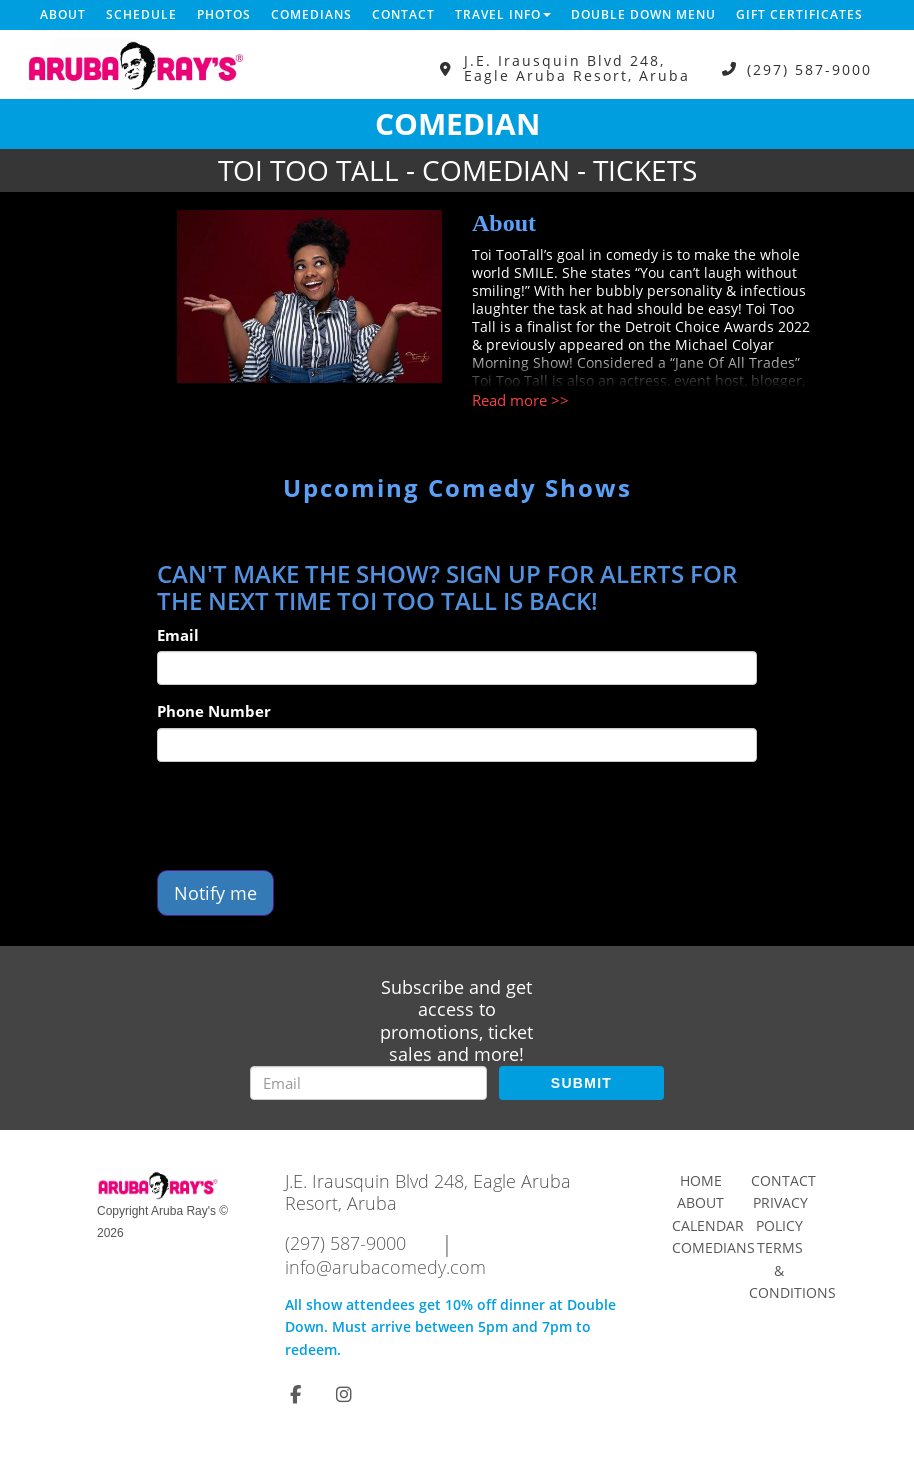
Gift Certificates (799, 14)
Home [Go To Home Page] (701, 1180)
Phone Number (214, 711)
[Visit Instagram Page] (344, 1394)
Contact (403, 14)
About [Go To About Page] (700, 1202)
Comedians (311, 14)
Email (178, 635)
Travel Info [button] (503, 14)
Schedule (141, 14)
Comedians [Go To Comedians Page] (713, 1247)
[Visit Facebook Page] (295, 1394)
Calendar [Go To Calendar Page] (708, 1225)
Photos (224, 14)
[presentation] (309, 816)
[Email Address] (368, 1083)
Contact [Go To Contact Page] (783, 1180)
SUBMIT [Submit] (581, 1083)
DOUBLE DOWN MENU (643, 14)
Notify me (215, 893)
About (63, 14)
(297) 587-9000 (809, 68)
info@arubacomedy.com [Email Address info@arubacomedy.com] (385, 1267)
